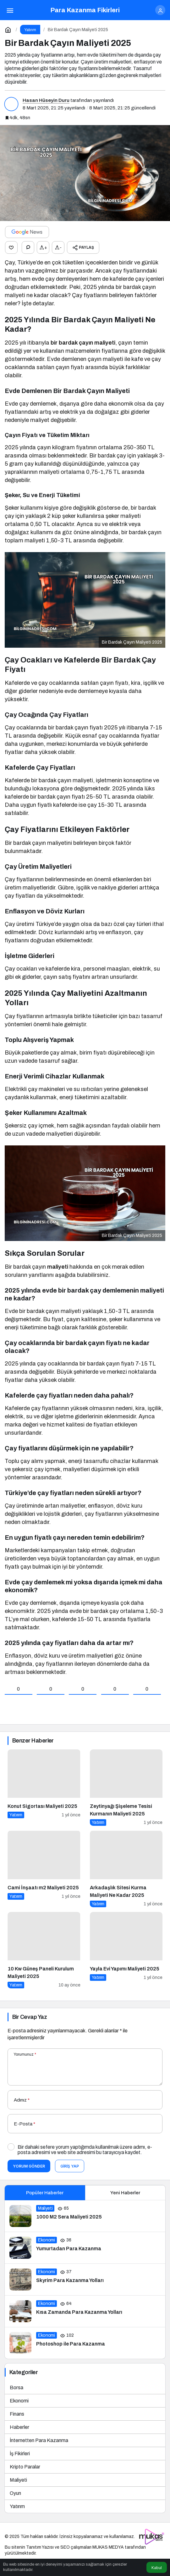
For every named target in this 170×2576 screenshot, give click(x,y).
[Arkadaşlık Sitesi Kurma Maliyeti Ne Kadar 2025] (126, 1869)
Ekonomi (19, 2400)
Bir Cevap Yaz (29, 2017)
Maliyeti (18, 2480)
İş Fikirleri (20, 2453)
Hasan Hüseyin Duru (46, 100)
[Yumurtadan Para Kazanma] (85, 2247)
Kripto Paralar (25, 2466)
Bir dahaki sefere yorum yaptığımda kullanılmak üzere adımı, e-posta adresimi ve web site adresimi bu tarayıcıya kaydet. (85, 2149)
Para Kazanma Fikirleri (85, 10)
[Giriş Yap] (160, 10)
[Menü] (10, 10)
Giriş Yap (69, 2166)
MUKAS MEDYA (108, 2547)
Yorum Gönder (29, 2166)
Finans (17, 2414)
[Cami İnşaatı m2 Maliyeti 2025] (44, 1869)
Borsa (16, 2387)
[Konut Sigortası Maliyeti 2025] (44, 1787)
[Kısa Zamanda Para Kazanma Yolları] (85, 2311)
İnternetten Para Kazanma (39, 2440)
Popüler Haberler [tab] (44, 2192)
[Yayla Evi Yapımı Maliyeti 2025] (126, 1950)
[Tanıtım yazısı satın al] (152, 2536)
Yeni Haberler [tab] (125, 2192)
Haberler (19, 2427)
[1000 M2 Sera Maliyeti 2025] (85, 2216)
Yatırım (17, 2506)
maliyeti (58, 1267)
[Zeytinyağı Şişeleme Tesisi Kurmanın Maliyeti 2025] (126, 1787)
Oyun (15, 2493)
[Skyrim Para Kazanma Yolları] (85, 2279)
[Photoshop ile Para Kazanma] (85, 2343)
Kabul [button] (156, 2567)
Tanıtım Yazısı (40, 2547)
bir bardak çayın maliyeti (83, 343)
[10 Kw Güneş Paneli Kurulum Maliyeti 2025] (44, 1950)
